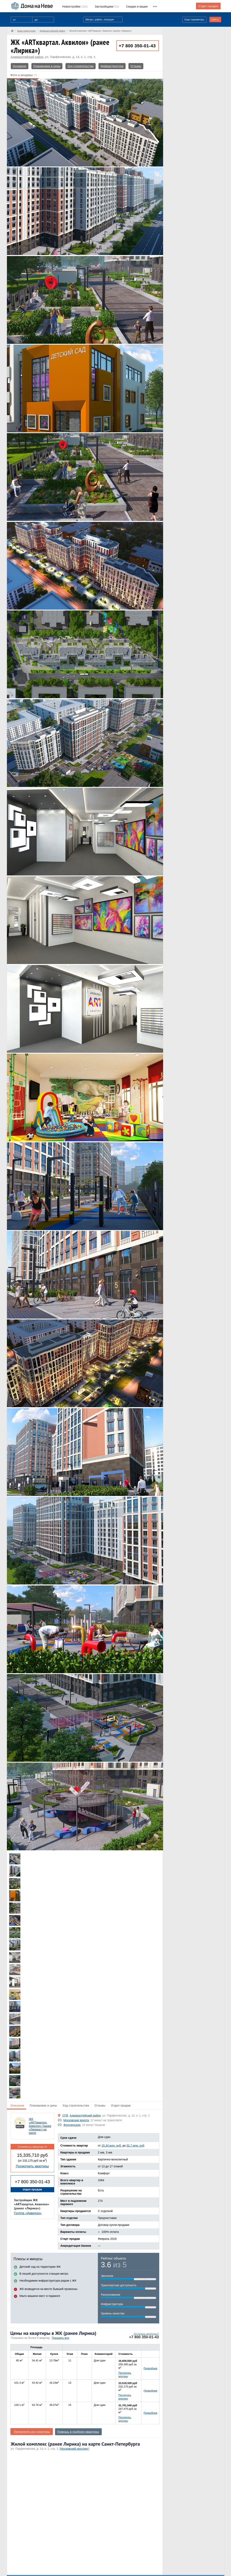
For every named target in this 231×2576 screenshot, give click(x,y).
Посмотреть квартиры (32, 2166)
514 (107, 6)
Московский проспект (74, 2448)
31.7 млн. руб (135, 2145)
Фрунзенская (72, 2125)
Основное (20, 66)
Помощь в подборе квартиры (78, 2431)
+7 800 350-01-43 (137, 45)
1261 (75, 6)
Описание (17, 2105)
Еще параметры (194, 19)
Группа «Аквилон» (28, 2213)
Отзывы (135, 66)
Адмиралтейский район (27, 57)
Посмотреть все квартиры (32, 2432)
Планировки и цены (47, 66)
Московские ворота (76, 2120)
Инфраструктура (112, 66)
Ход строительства (80, 66)
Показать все (60, 2338)
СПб (65, 2115)
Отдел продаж (208, 6)
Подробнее (150, 2368)
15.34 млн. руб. (112, 2145)
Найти (215, 19)
